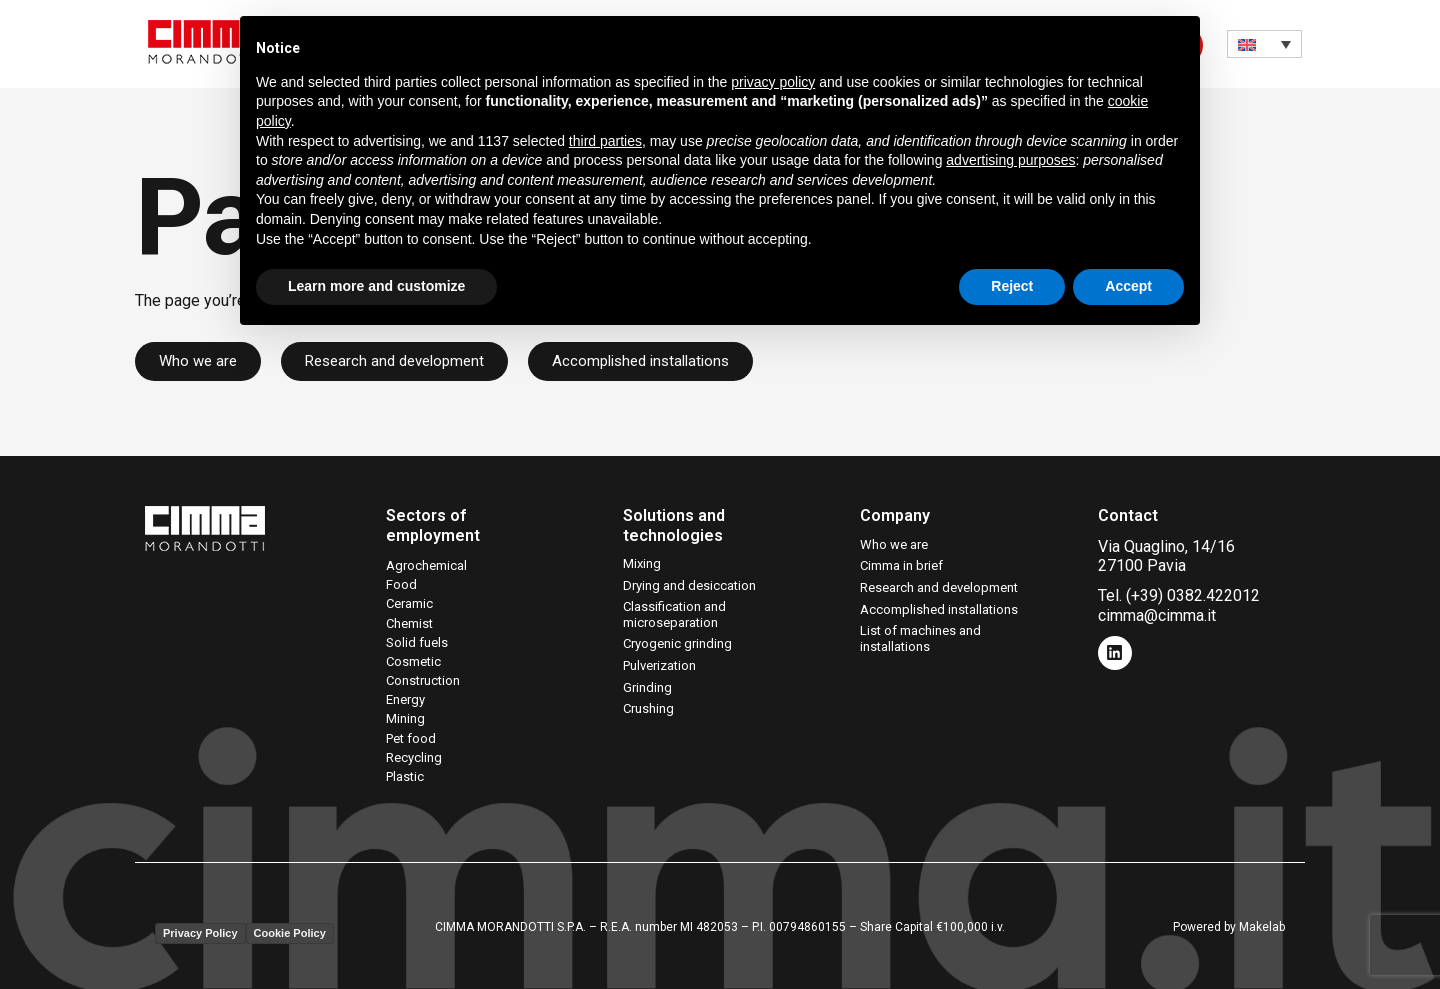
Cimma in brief (901, 565)
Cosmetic (413, 661)
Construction (423, 680)
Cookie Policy (290, 933)
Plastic (405, 776)
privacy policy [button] (773, 82)
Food (401, 584)
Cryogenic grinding (677, 643)
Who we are (894, 544)
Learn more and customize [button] (376, 286)
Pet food (411, 738)
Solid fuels (417, 642)
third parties (605, 141)
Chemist (409, 623)
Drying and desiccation (689, 585)
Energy (405, 699)
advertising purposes (1010, 160)
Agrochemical (426, 565)
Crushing (648, 708)
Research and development (939, 587)
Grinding (647, 687)
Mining (405, 718)
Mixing (642, 563)
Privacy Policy (200, 933)
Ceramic (409, 603)
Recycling (414, 757)
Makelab (1262, 927)
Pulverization (659, 665)
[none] (1264, 44)
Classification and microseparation (674, 614)
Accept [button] (1128, 286)
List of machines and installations (920, 638)
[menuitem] (1264, 44)
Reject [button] (1012, 286)
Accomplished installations (939, 609)
